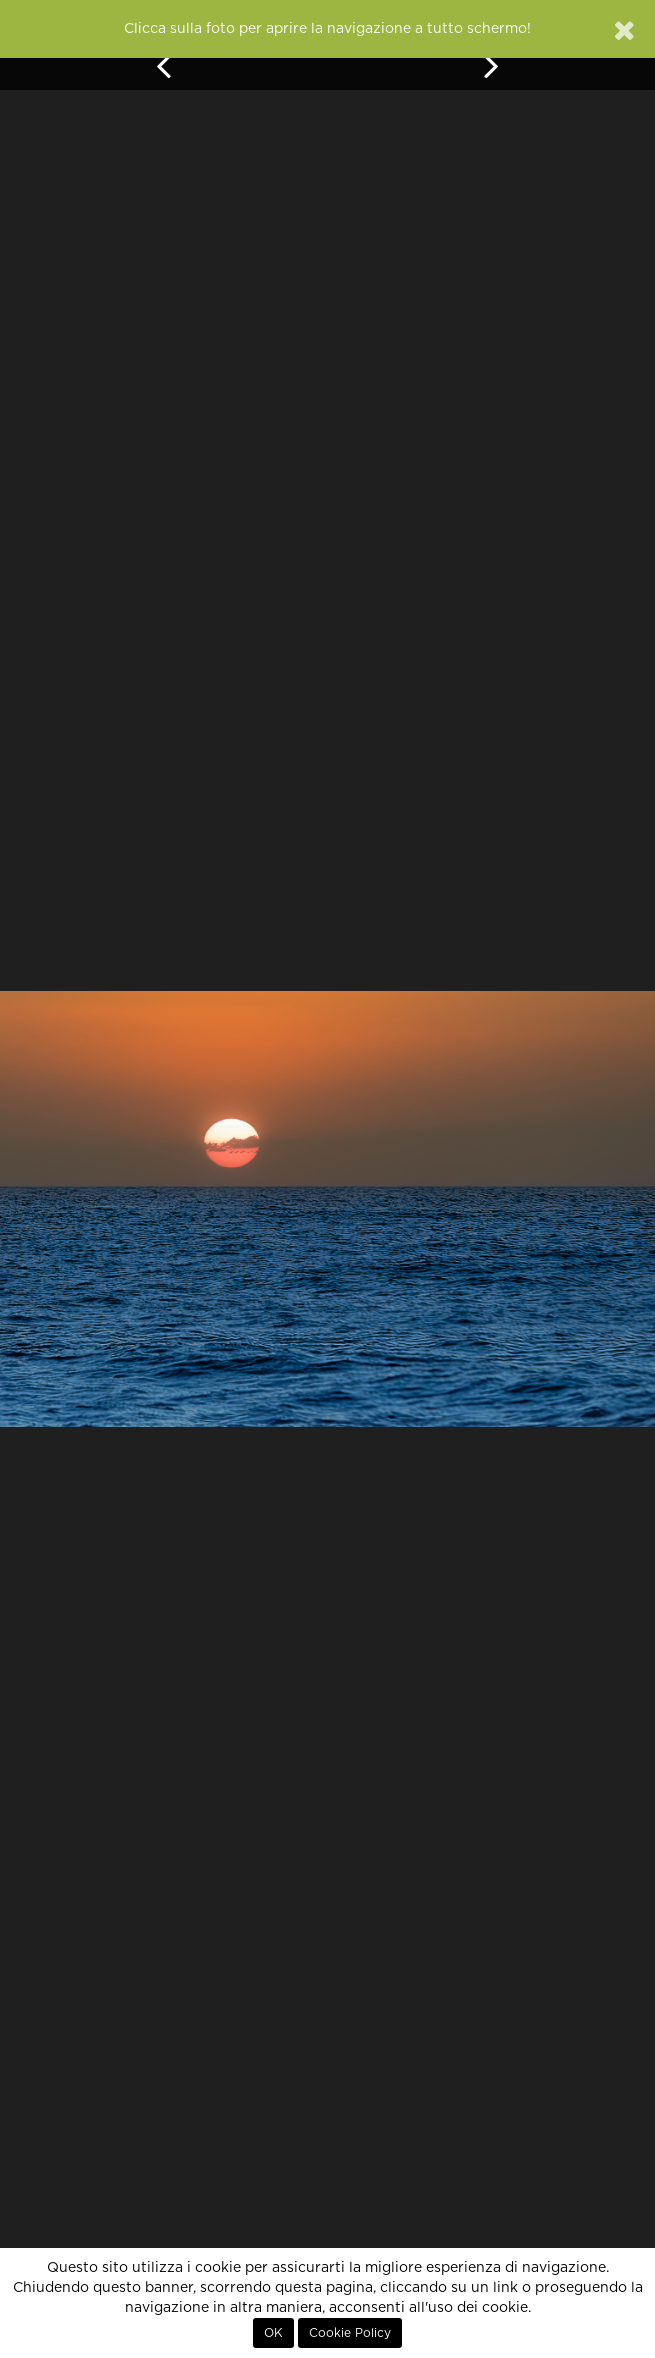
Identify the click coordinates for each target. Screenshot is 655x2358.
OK (273, 2333)
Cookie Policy (350, 2333)
